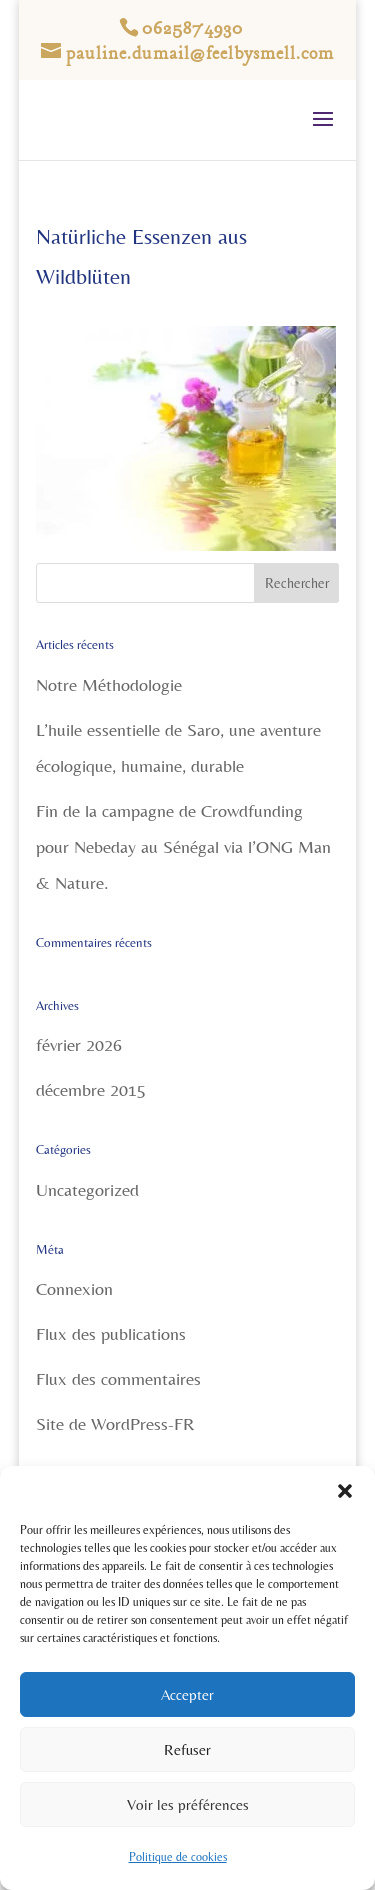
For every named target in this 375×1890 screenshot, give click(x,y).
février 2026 (79, 1044)
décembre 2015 (91, 1089)
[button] (345, 1491)
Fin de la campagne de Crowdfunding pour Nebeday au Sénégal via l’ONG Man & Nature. (183, 846)
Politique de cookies (178, 1857)
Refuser (187, 1749)
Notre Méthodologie (109, 684)
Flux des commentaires (118, 1378)
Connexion (74, 1288)
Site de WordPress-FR (115, 1423)
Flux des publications (111, 1333)
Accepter (187, 1694)
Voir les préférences (188, 1804)
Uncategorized (87, 1189)
